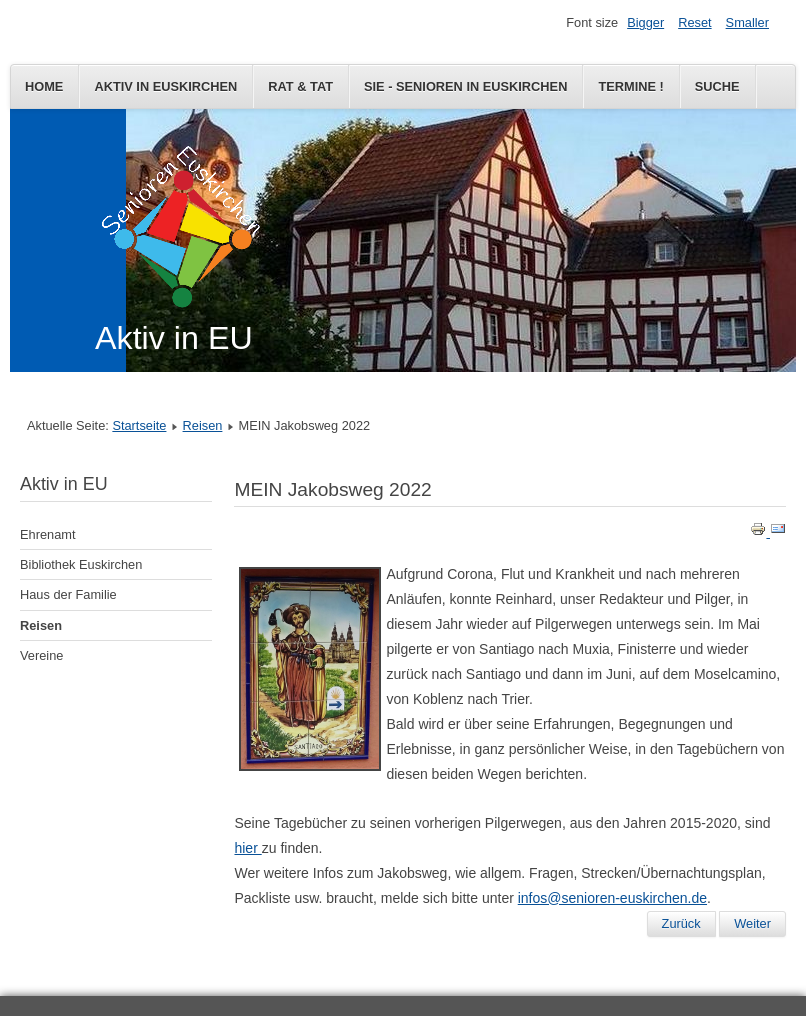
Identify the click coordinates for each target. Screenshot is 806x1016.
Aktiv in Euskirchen (165, 86)
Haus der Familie (68, 594)
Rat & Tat (300, 86)
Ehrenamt (47, 534)
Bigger (645, 22)
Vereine (41, 655)
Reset (694, 22)
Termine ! (630, 86)
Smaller (747, 22)
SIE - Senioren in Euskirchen (465, 86)
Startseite (139, 425)
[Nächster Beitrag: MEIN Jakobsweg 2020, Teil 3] (752, 924)
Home (44, 86)
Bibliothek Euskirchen (81, 564)
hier (247, 848)
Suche (717, 86)
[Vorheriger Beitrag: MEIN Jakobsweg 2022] (681, 924)
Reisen (203, 425)
